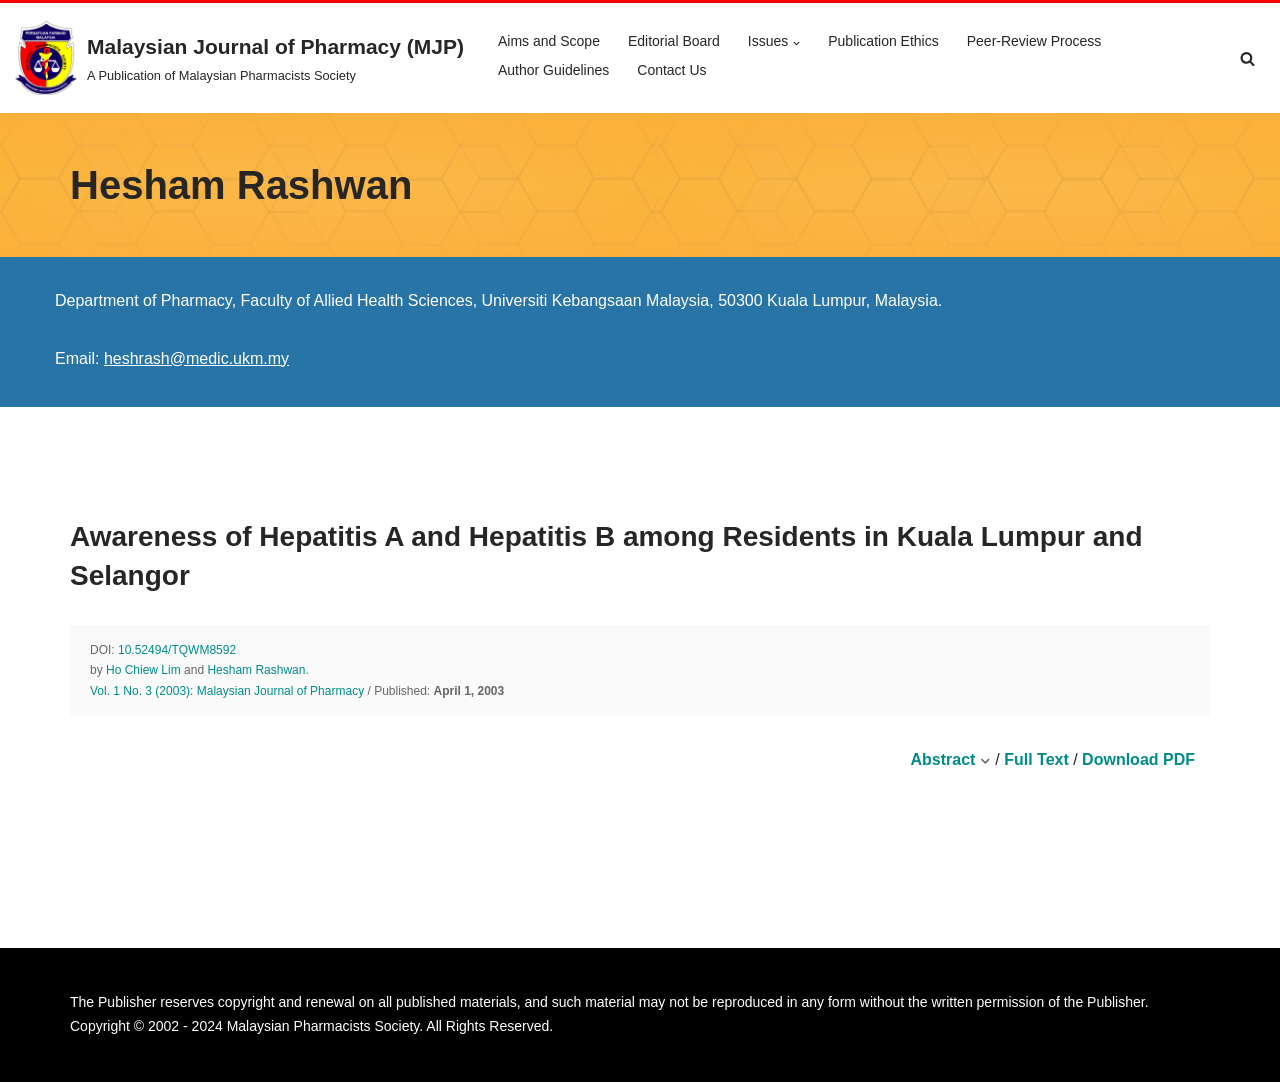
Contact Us (671, 70)
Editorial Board (674, 41)
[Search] (1247, 58)
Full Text (1036, 759)
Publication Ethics (883, 41)
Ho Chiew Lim (143, 670)
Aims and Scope (549, 41)
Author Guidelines (553, 70)
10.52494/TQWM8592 (177, 650)
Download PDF (1138, 759)
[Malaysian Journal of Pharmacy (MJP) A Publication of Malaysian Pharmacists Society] (239, 58)
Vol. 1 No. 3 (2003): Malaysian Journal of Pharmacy (227, 691)
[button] (796, 43)
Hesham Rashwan (256, 670)
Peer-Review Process (1034, 41)
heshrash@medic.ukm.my (196, 358)
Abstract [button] (949, 759)
